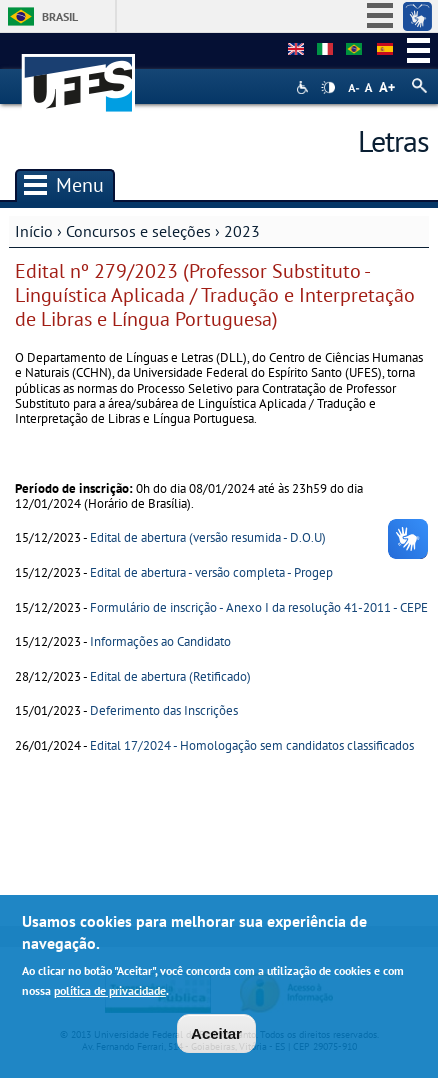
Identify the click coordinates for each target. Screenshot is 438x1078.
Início (34, 231)
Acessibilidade (304, 87)
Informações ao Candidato (160, 641)
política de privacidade (110, 995)
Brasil (60, 16)
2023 (242, 231)
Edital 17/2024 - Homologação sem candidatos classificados (252, 745)
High (328, 88)
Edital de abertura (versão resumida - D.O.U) (208, 537)
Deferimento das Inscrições (164, 710)
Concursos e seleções (138, 231)
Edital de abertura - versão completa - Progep (211, 572)
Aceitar (216, 1039)
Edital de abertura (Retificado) (170, 676)
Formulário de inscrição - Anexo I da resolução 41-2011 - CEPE (259, 607)
